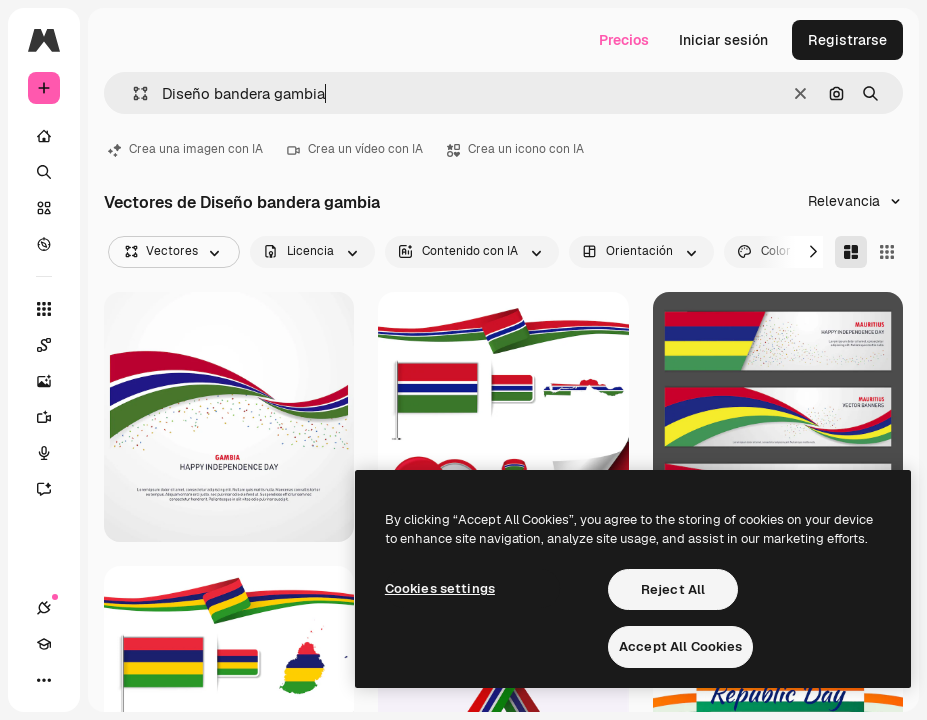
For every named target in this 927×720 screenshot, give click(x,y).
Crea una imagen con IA (185, 149)
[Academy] (44, 644)
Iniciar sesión (723, 40)
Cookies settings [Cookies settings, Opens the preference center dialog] (440, 588)
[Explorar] (44, 244)
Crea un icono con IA (515, 149)
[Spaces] (54, 345)
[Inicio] (44, 136)
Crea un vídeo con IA (355, 149)
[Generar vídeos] (54, 417)
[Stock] (44, 208)
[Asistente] (54, 489)
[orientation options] (641, 252)
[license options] (312, 252)
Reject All (673, 589)
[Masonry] (851, 252)
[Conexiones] (44, 608)
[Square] (887, 252)
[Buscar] (44, 172)
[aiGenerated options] (472, 252)
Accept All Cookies (680, 646)
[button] (132, 93)
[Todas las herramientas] (44, 309)
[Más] (44, 680)
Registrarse (847, 40)
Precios (624, 40)
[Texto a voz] (54, 453)
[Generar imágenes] (54, 381)
